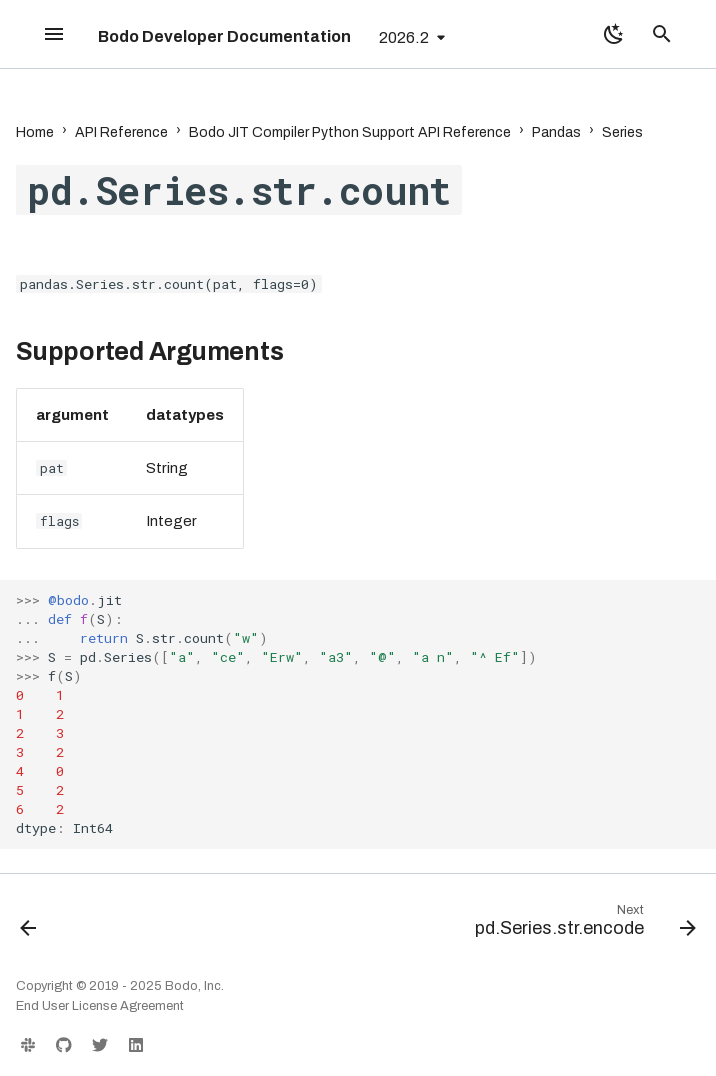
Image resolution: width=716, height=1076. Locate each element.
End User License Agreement (100, 1006)
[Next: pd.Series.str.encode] (581, 925)
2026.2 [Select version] (404, 37)
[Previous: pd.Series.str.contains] (30, 925)
